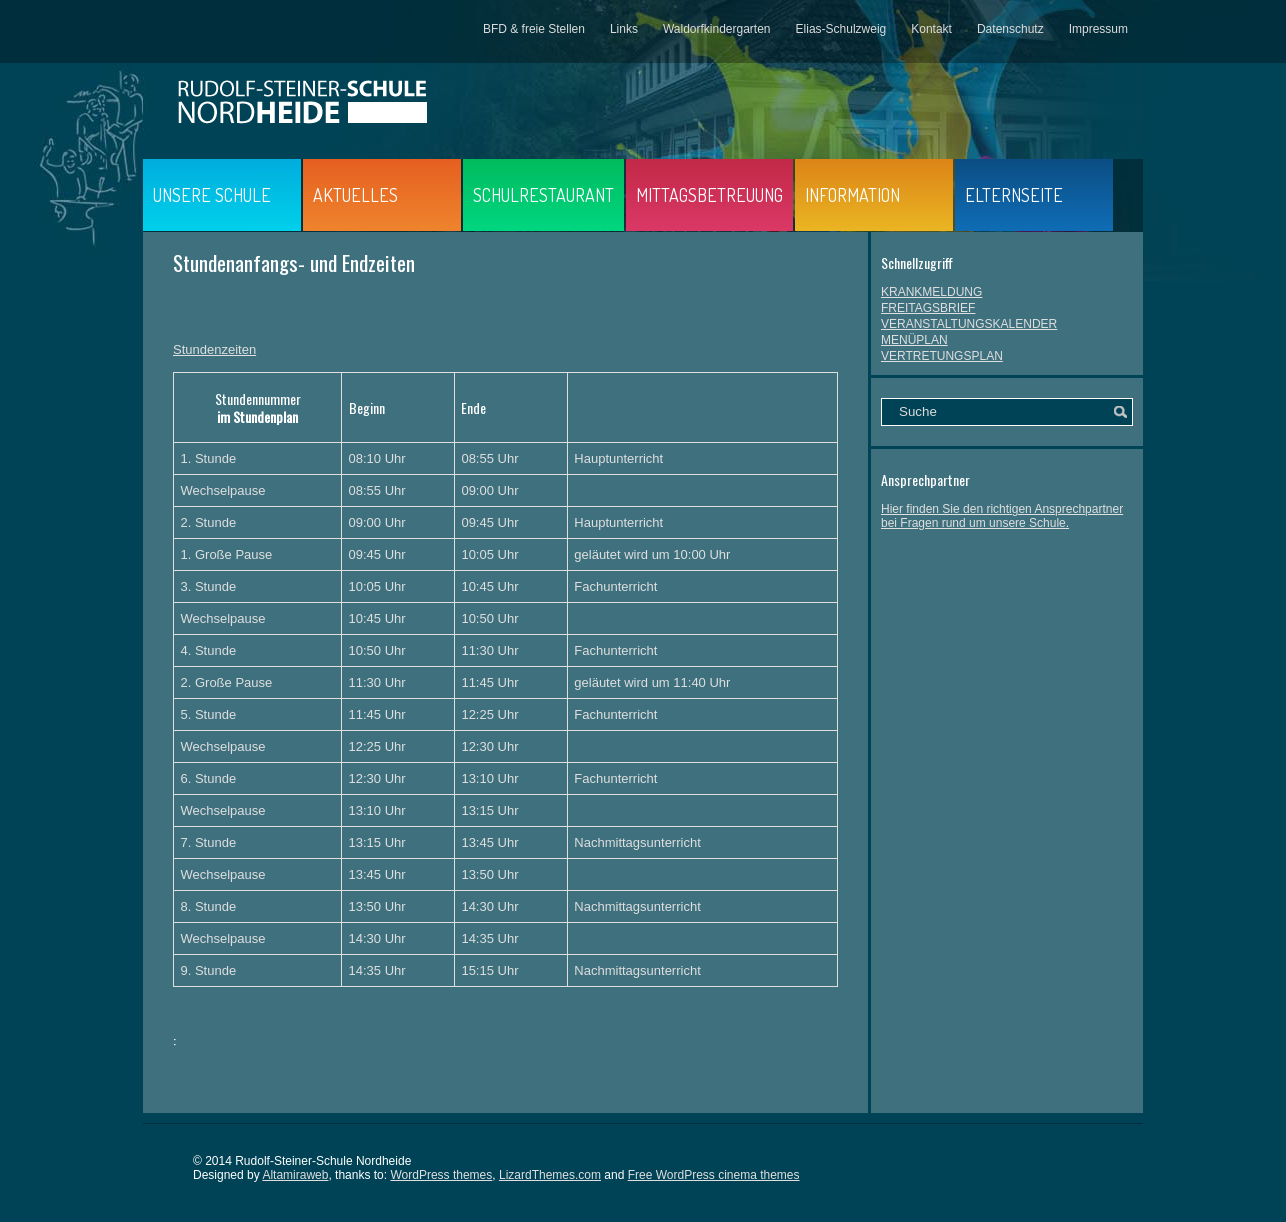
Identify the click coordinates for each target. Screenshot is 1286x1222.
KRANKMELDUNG (931, 292)
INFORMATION (852, 195)
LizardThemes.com (550, 1175)
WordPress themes (441, 1175)
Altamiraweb (295, 1175)
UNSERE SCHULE (212, 195)
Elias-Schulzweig (841, 29)
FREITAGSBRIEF (928, 308)
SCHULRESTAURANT (543, 195)
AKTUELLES (355, 195)
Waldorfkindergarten (717, 29)
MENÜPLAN (914, 340)
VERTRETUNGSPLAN (942, 356)
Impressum (1098, 29)
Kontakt (931, 29)
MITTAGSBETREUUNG (709, 195)
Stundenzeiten (214, 349)
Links (624, 29)
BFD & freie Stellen (534, 29)
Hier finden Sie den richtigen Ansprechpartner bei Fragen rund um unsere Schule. (1002, 516)
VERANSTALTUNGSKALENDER (969, 324)
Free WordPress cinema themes (714, 1175)
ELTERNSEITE (1014, 195)
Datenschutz (1010, 29)
